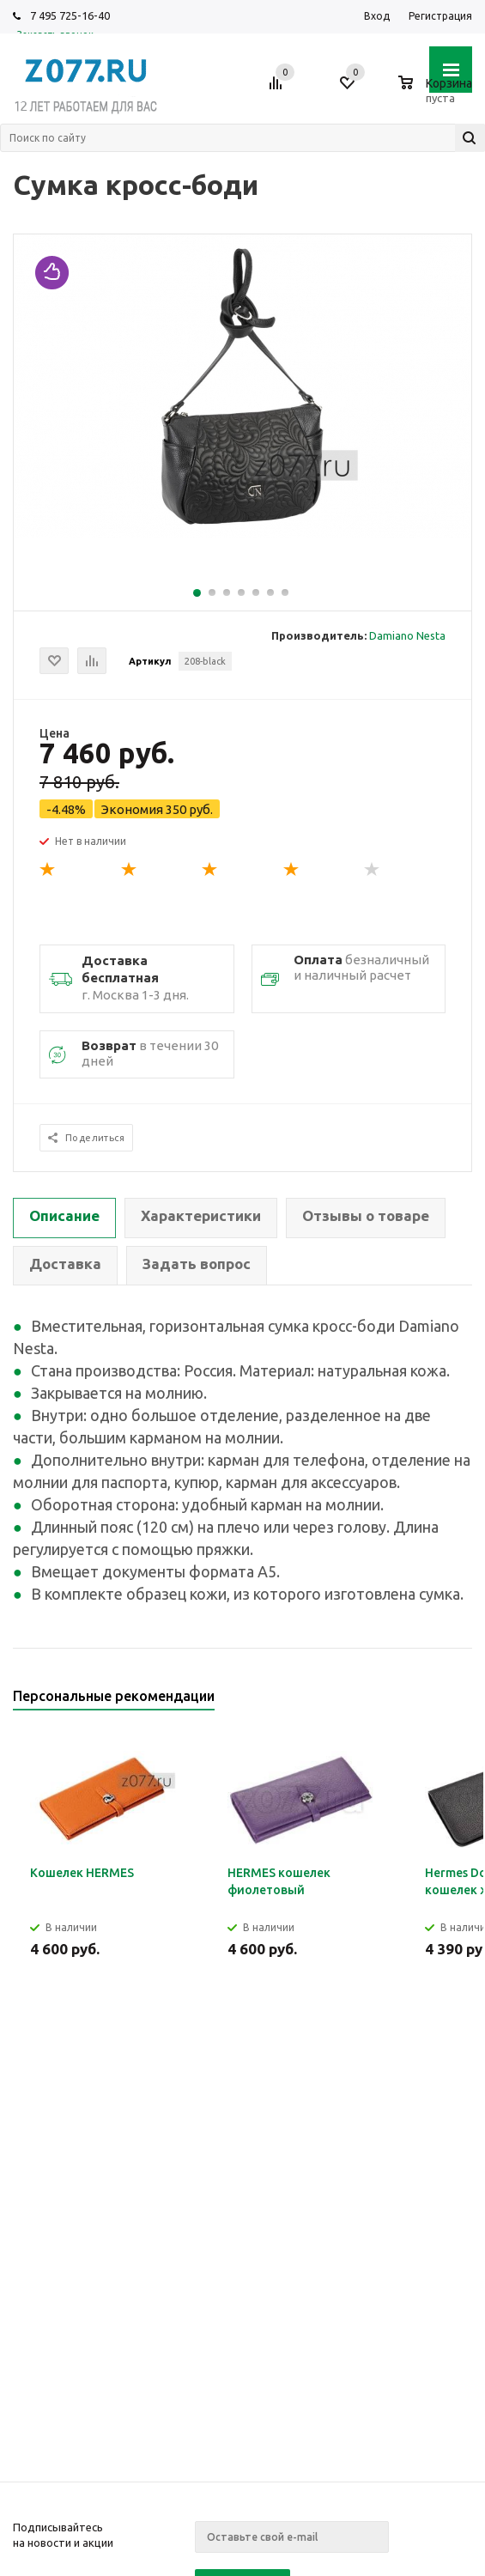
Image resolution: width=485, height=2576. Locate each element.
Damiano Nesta (407, 635)
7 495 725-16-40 (70, 15)
